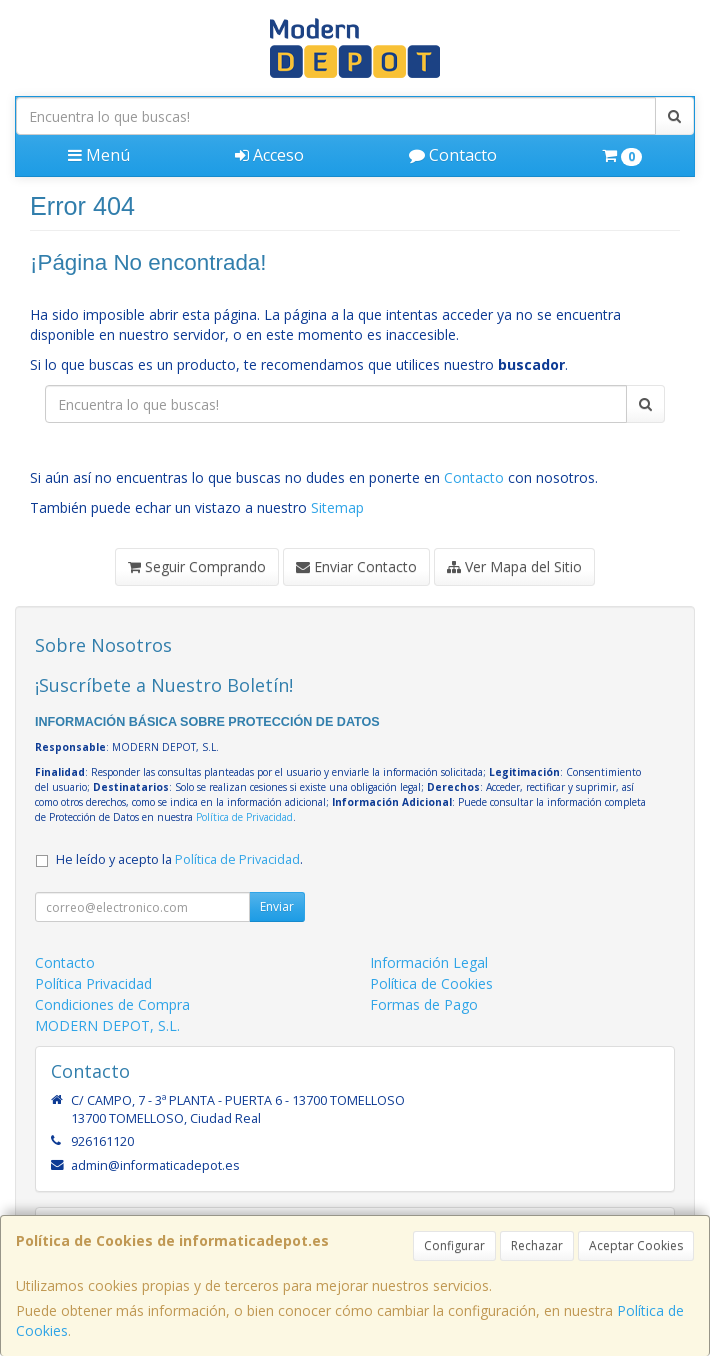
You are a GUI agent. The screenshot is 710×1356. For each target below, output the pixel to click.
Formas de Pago (424, 1004)
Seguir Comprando (197, 566)
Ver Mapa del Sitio (514, 566)
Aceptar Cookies (636, 1245)
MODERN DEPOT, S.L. (107, 1025)
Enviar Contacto (356, 566)
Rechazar (537, 1245)
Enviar (277, 906)
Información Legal (429, 962)
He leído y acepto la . (179, 859)
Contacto (453, 155)
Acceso (269, 155)
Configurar (454, 1245)
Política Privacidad (93, 983)
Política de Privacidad (244, 817)
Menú (99, 155)
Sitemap (337, 507)
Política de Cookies (431, 983)
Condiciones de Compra (112, 1004)
